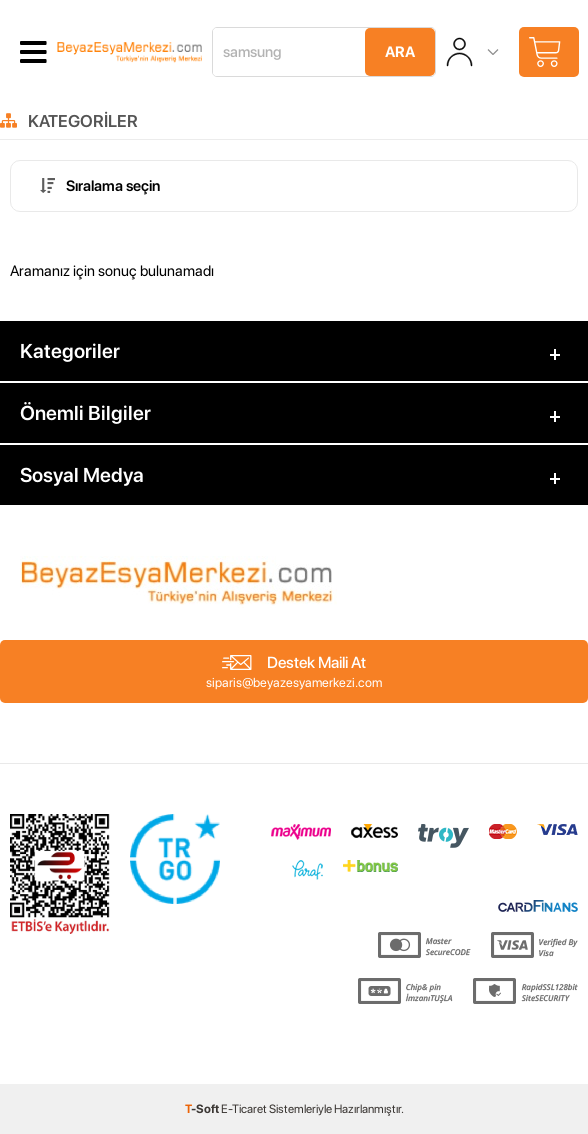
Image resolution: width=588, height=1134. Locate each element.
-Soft (203, 1109)
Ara (400, 52)
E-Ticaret (244, 1109)
